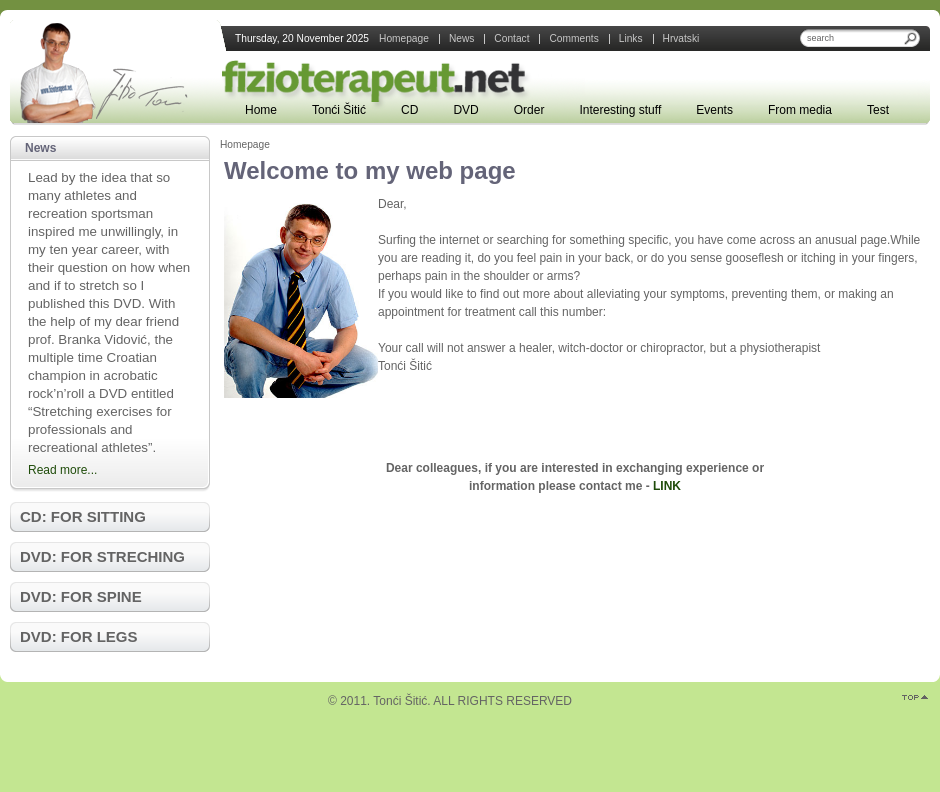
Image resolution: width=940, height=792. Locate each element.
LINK (667, 486)
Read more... (62, 470)
